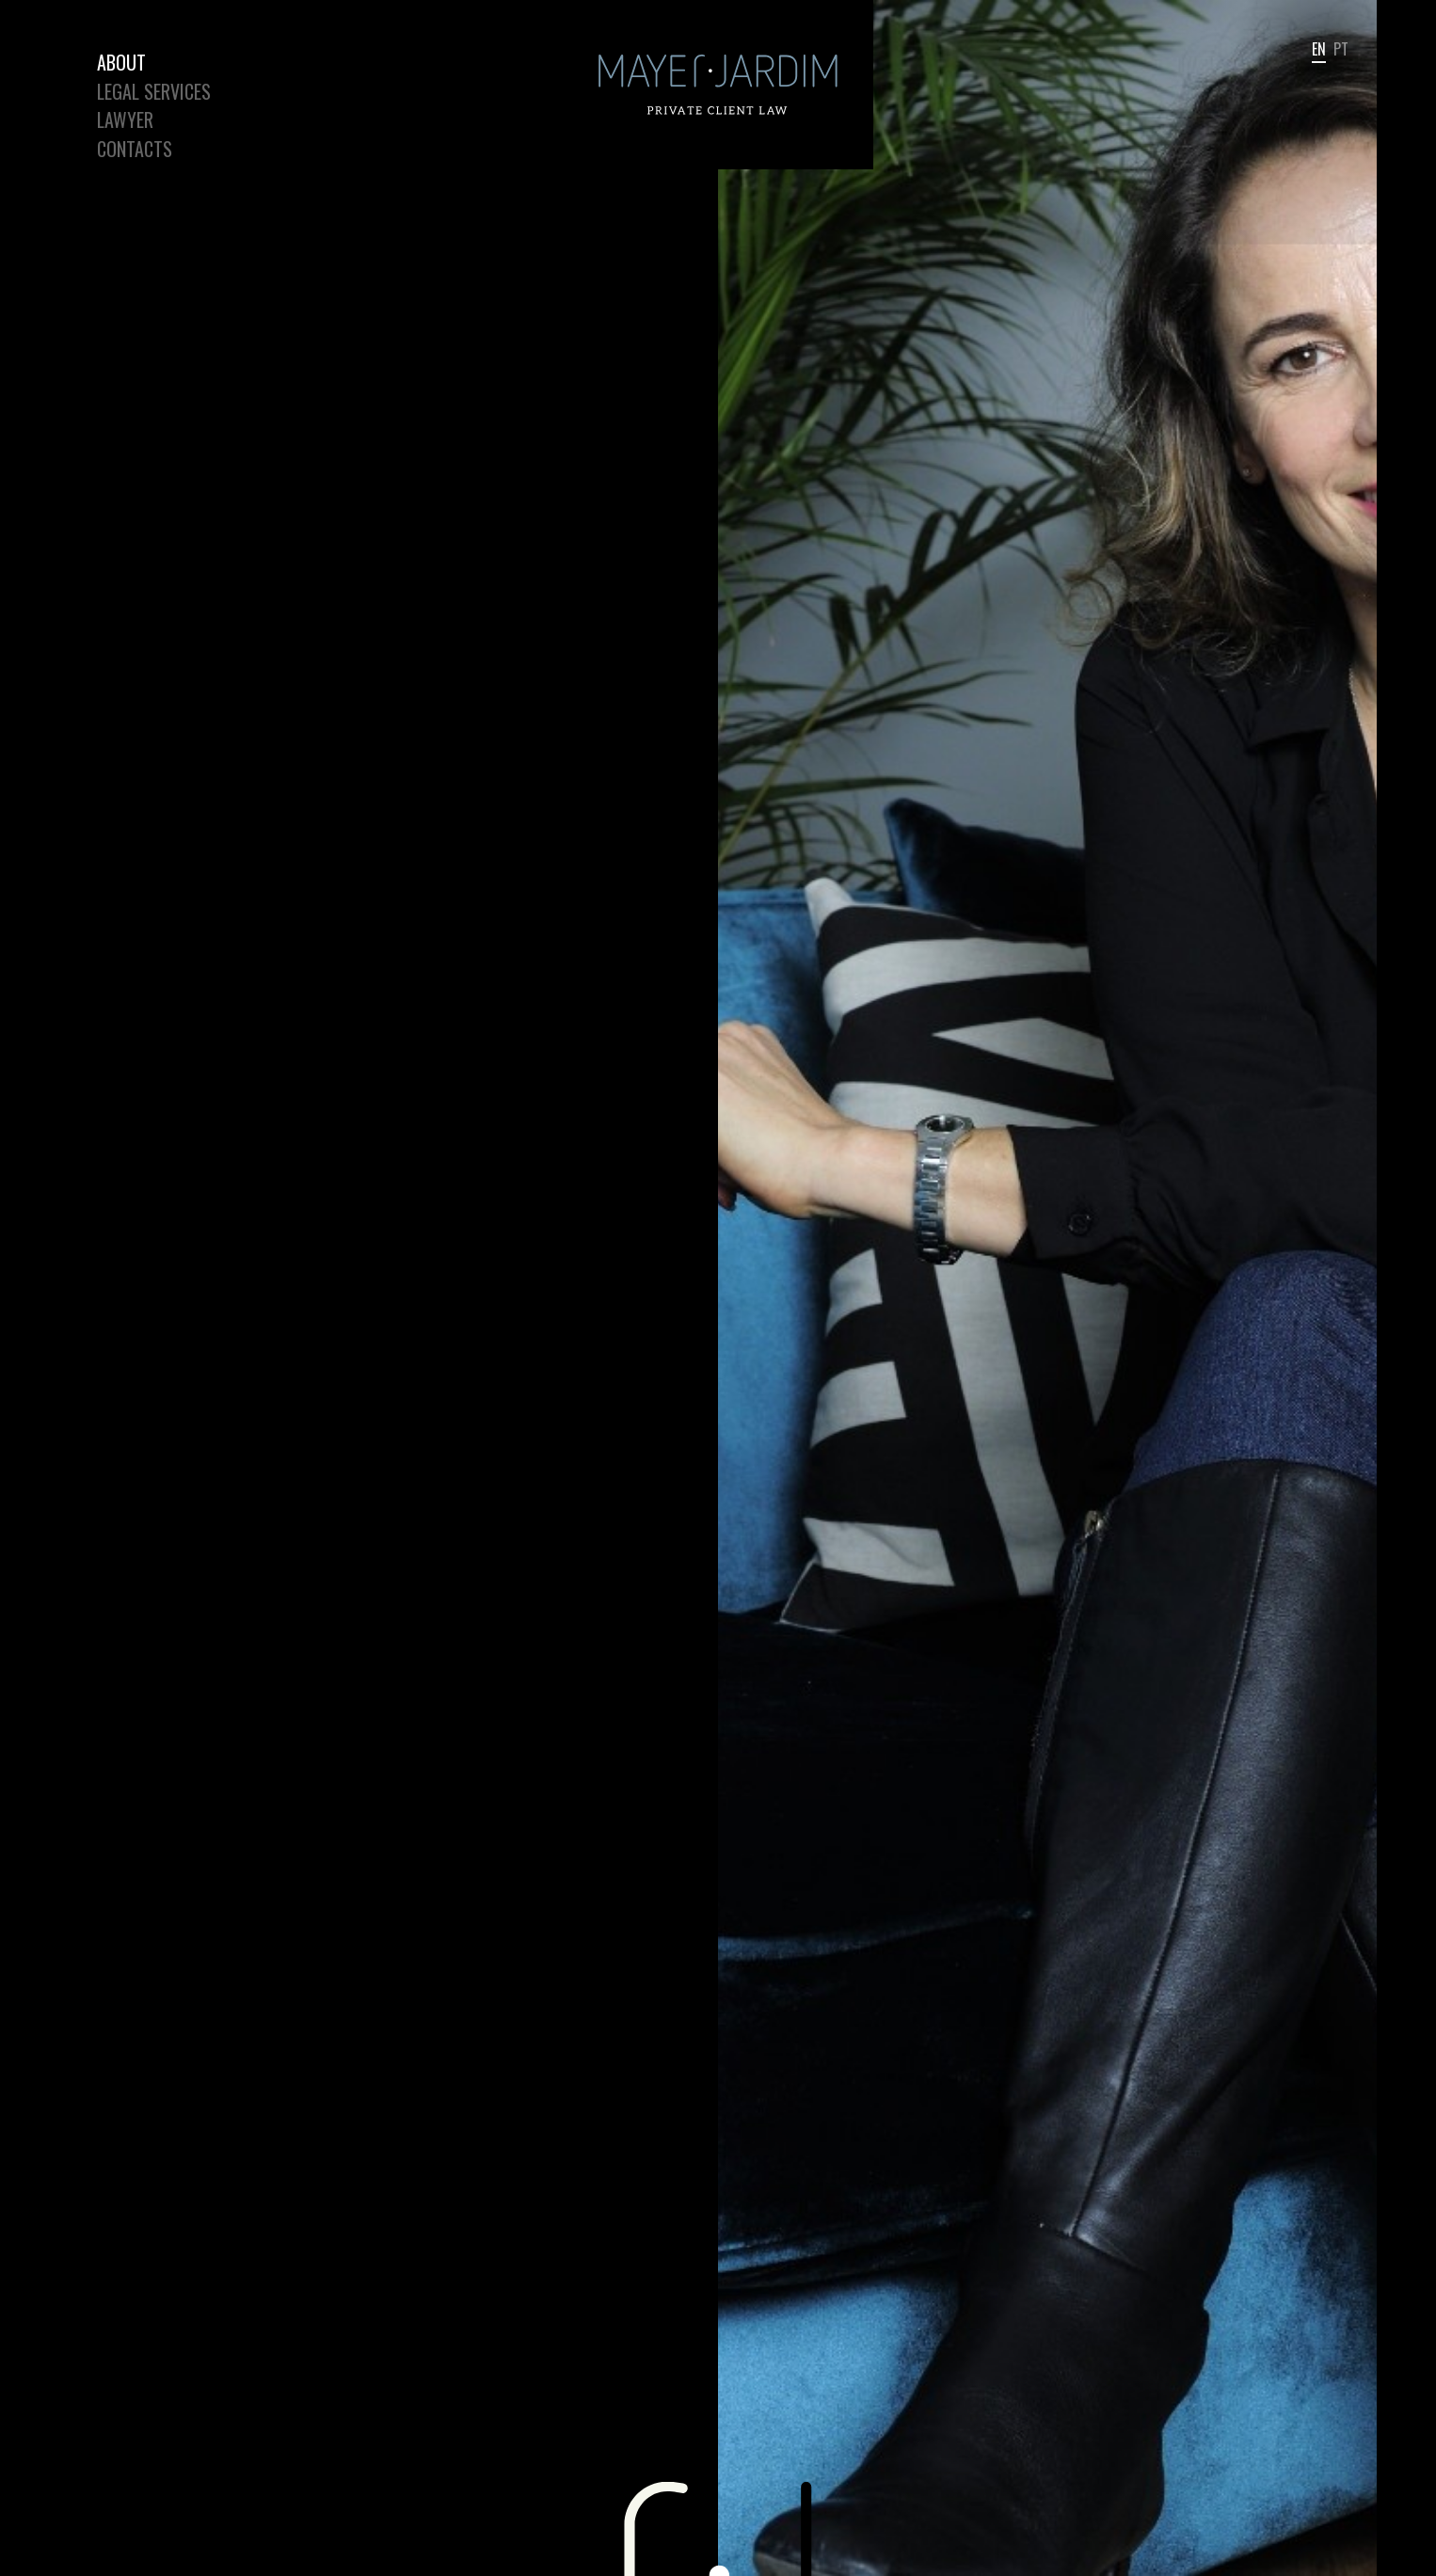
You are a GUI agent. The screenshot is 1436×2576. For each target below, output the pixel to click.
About (121, 62)
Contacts (134, 149)
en (1319, 50)
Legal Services (154, 91)
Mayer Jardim (567, 0)
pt (1340, 50)
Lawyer (125, 119)
